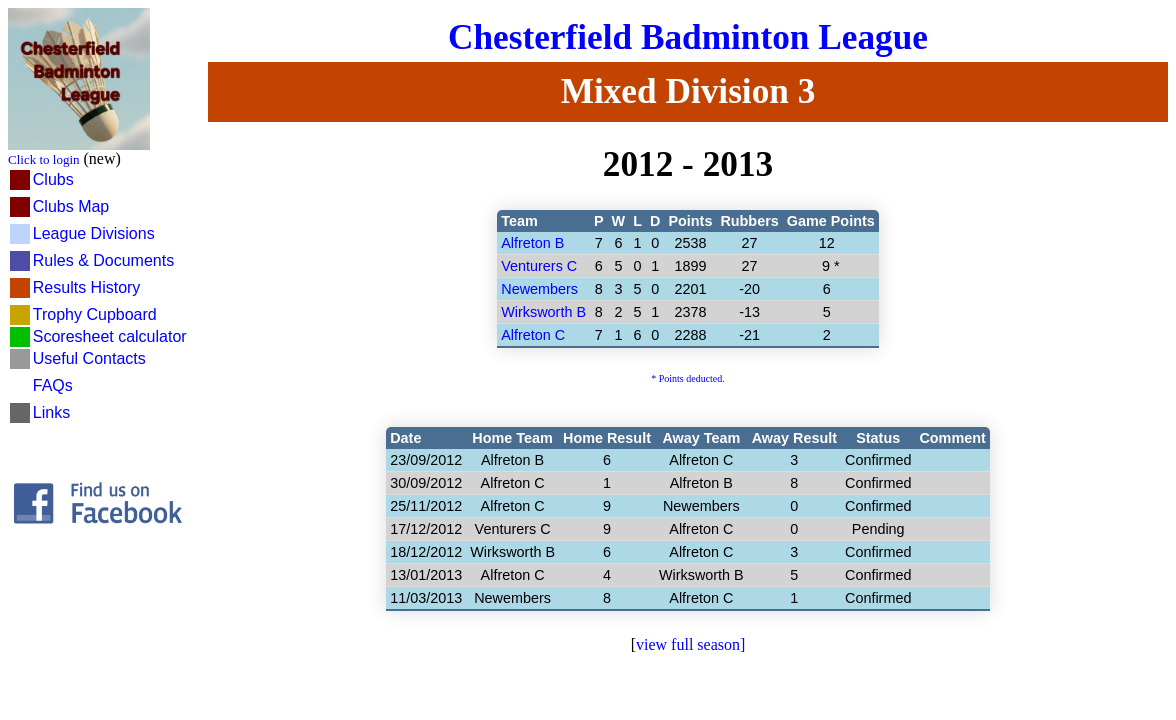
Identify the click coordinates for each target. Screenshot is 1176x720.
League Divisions (94, 233)
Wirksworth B (543, 312)
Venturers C (539, 266)
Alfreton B (532, 243)
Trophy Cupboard (95, 314)
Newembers (539, 289)
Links (51, 412)
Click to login (44, 159)
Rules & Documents (103, 260)
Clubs (53, 179)
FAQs (53, 385)
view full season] (690, 644)
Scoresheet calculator (110, 336)
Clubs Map (71, 206)
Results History (87, 287)
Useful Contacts (89, 358)
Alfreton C (533, 335)
